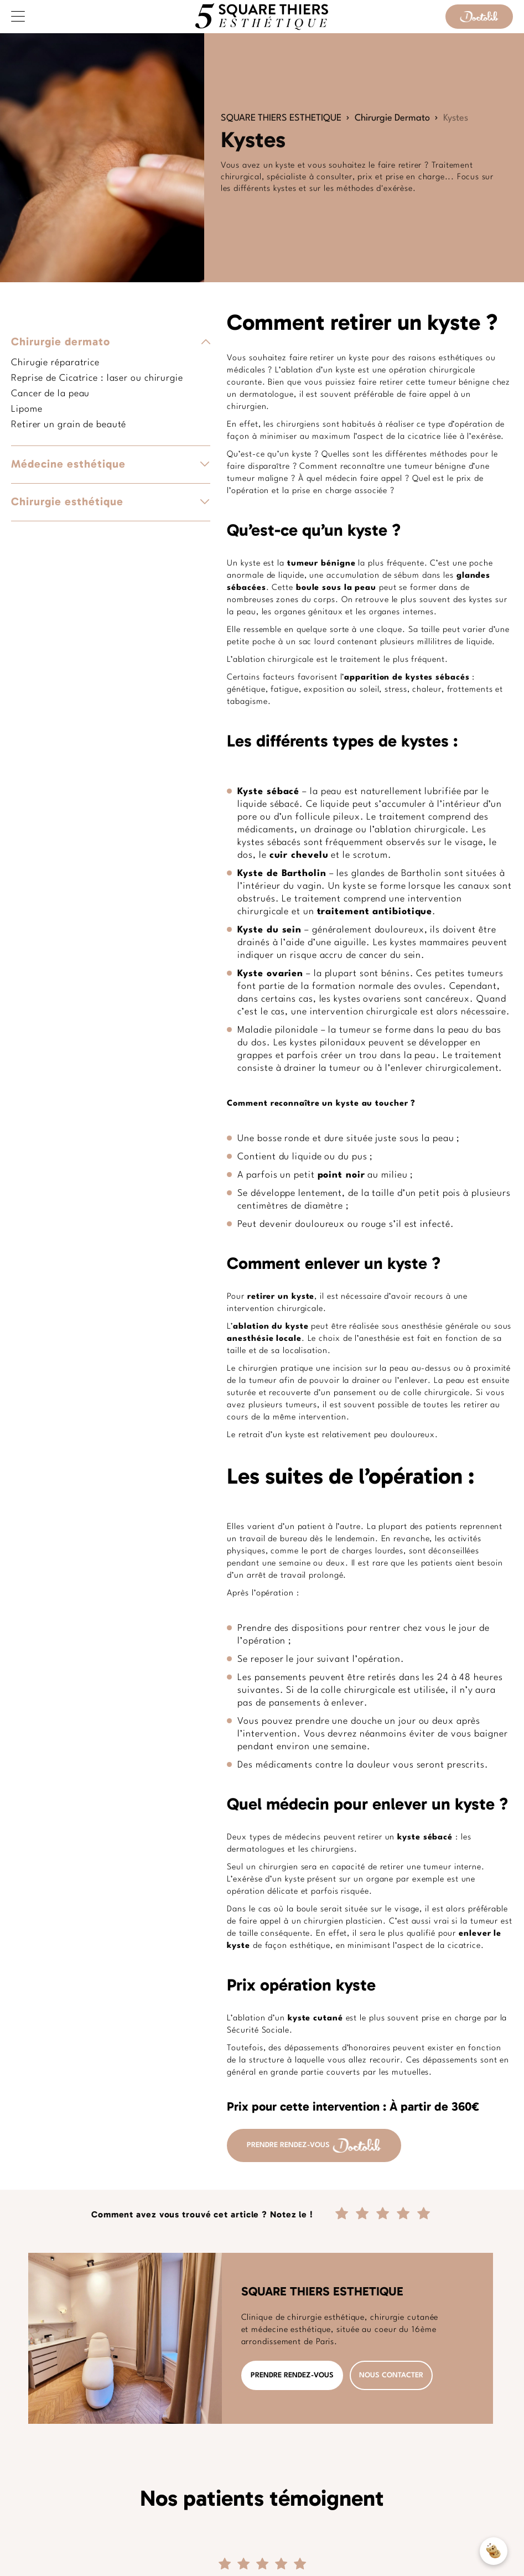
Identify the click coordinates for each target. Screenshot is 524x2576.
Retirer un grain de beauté (68, 424)
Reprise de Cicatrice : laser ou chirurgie (97, 378)
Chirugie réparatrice (55, 362)
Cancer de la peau (50, 393)
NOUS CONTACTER (391, 2375)
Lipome (26, 409)
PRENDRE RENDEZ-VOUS (314, 2145)
